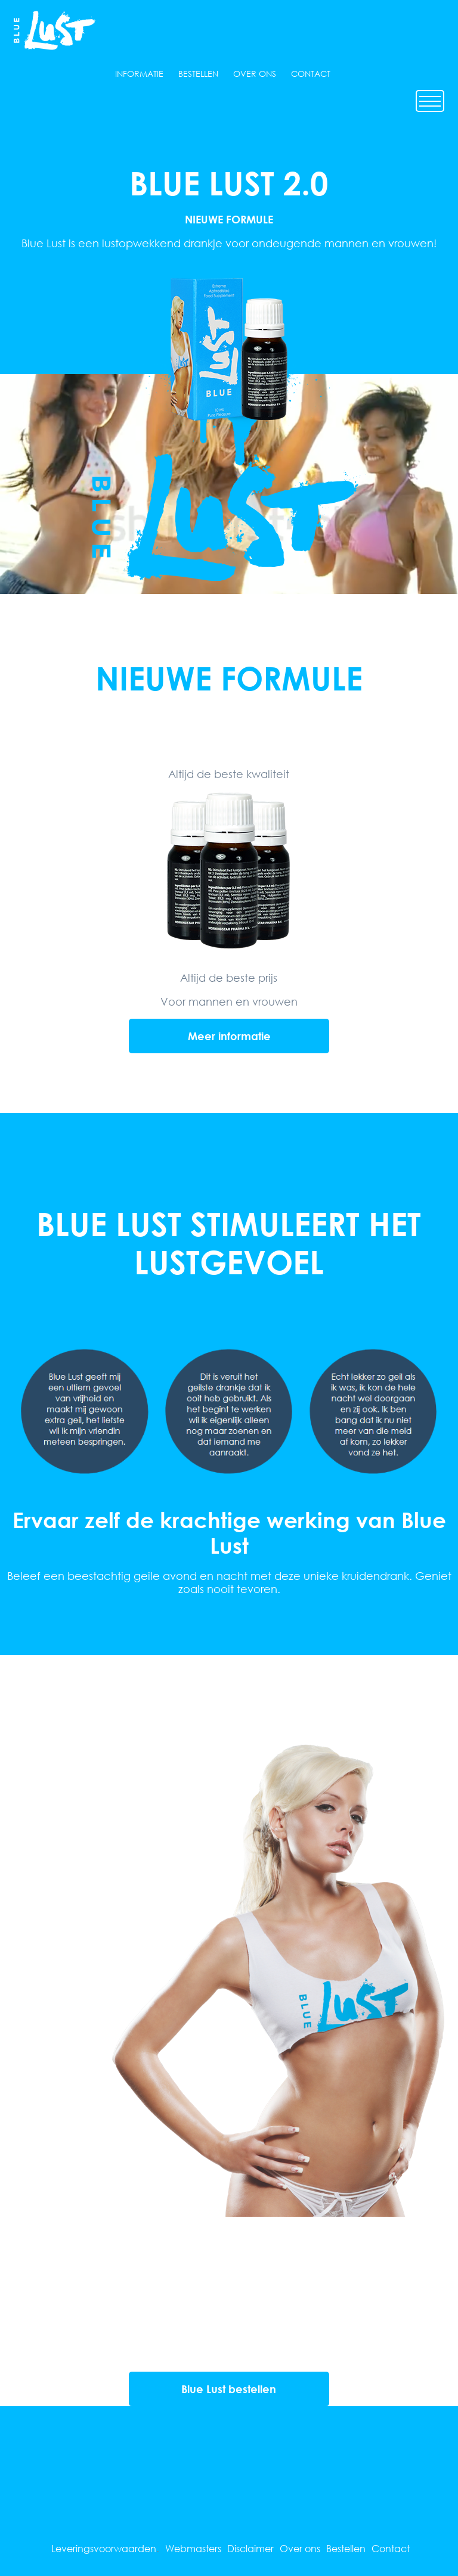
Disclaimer (250, 2548)
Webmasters (193, 2548)
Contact (310, 73)
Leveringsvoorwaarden (103, 2548)
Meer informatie (229, 1036)
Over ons (254, 73)
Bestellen (198, 73)
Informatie (139, 73)
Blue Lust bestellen (228, 2388)
